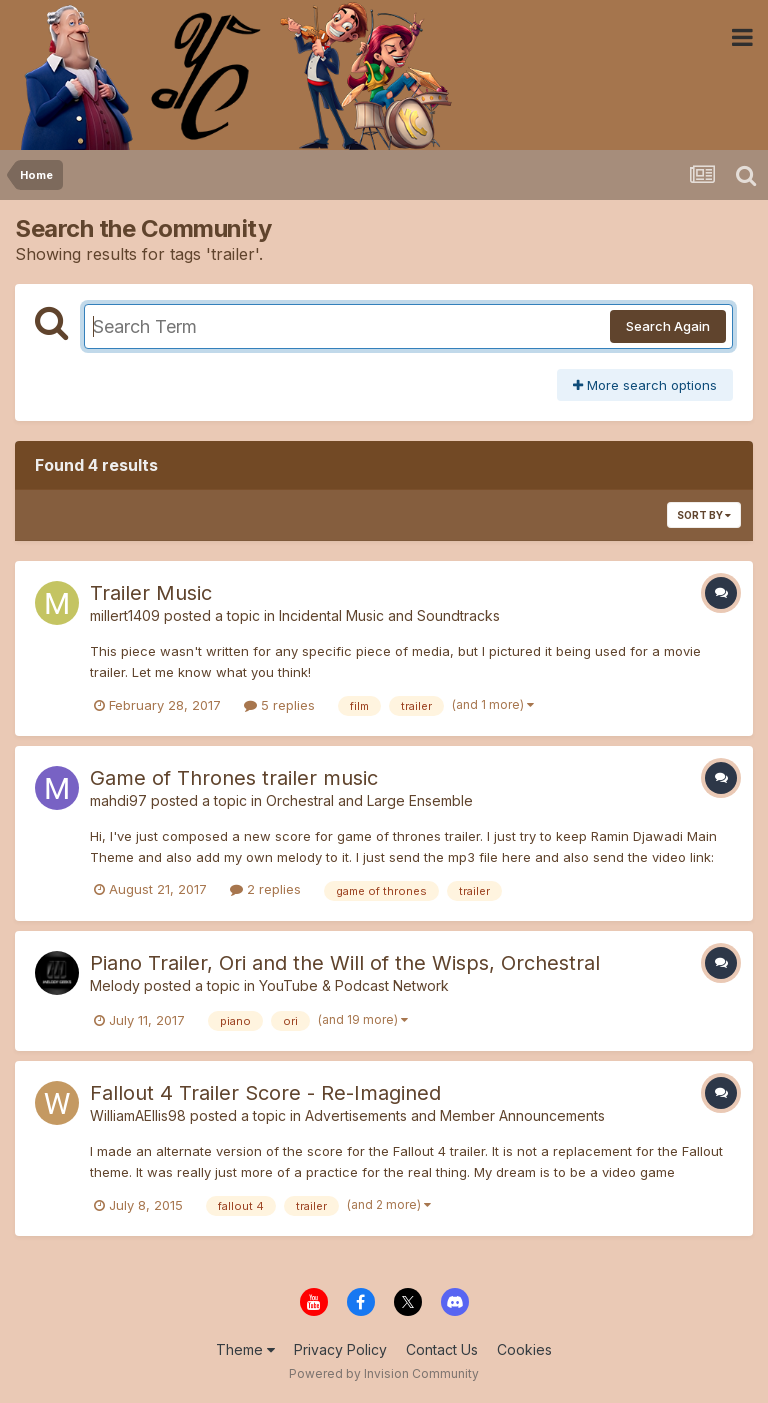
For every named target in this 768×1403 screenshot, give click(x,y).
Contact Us (442, 1349)
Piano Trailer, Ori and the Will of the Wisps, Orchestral (345, 963)
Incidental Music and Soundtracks (389, 615)
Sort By (704, 515)
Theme (245, 1349)
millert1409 (125, 615)
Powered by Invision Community (384, 1373)
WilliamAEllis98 (138, 1115)
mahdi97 (118, 800)
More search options (645, 385)
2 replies (265, 889)
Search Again (668, 326)
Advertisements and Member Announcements (455, 1115)
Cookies (524, 1349)
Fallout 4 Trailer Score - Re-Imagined (265, 1093)
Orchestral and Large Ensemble (369, 800)
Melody (115, 985)
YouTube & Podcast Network (354, 985)
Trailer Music (151, 593)
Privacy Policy (340, 1349)
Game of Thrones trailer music (234, 778)
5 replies (279, 705)
